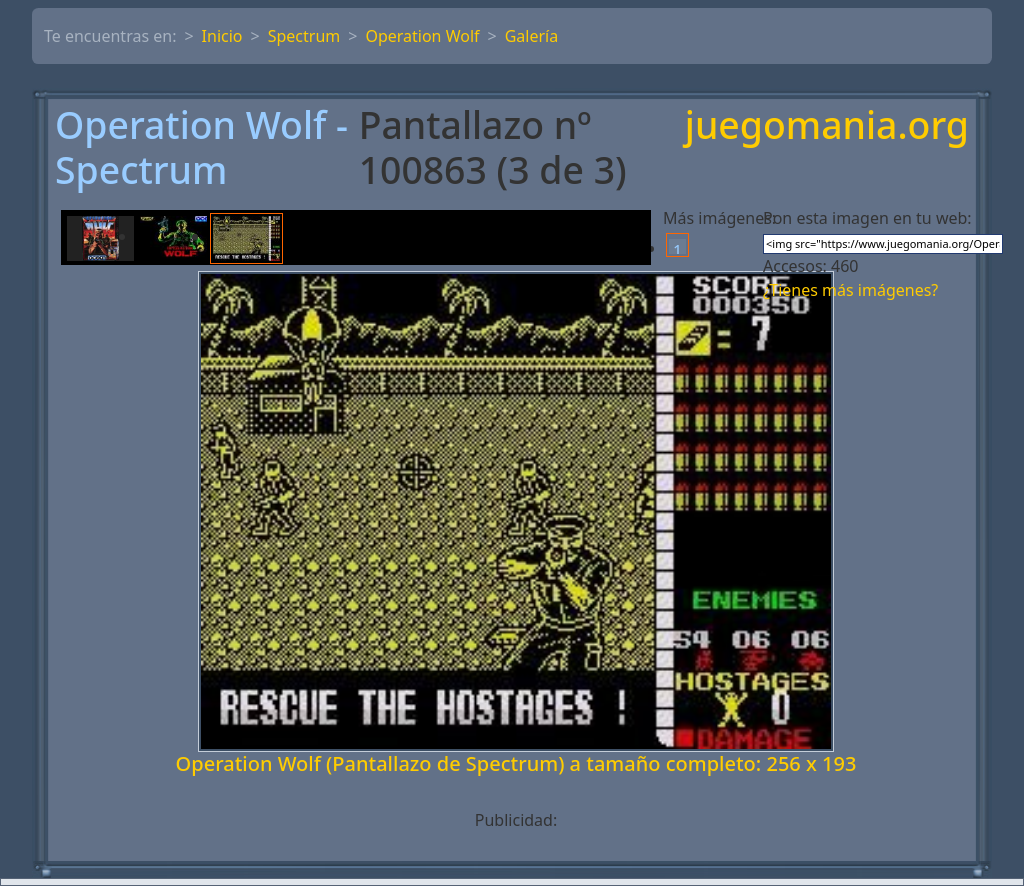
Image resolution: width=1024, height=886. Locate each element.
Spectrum (304, 36)
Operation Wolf (422, 36)
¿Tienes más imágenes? (850, 290)
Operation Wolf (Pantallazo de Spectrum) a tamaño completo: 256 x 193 (516, 763)
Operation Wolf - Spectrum (201, 148)
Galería (532, 36)
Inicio (222, 36)
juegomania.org (827, 126)
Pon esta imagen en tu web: (867, 218)
